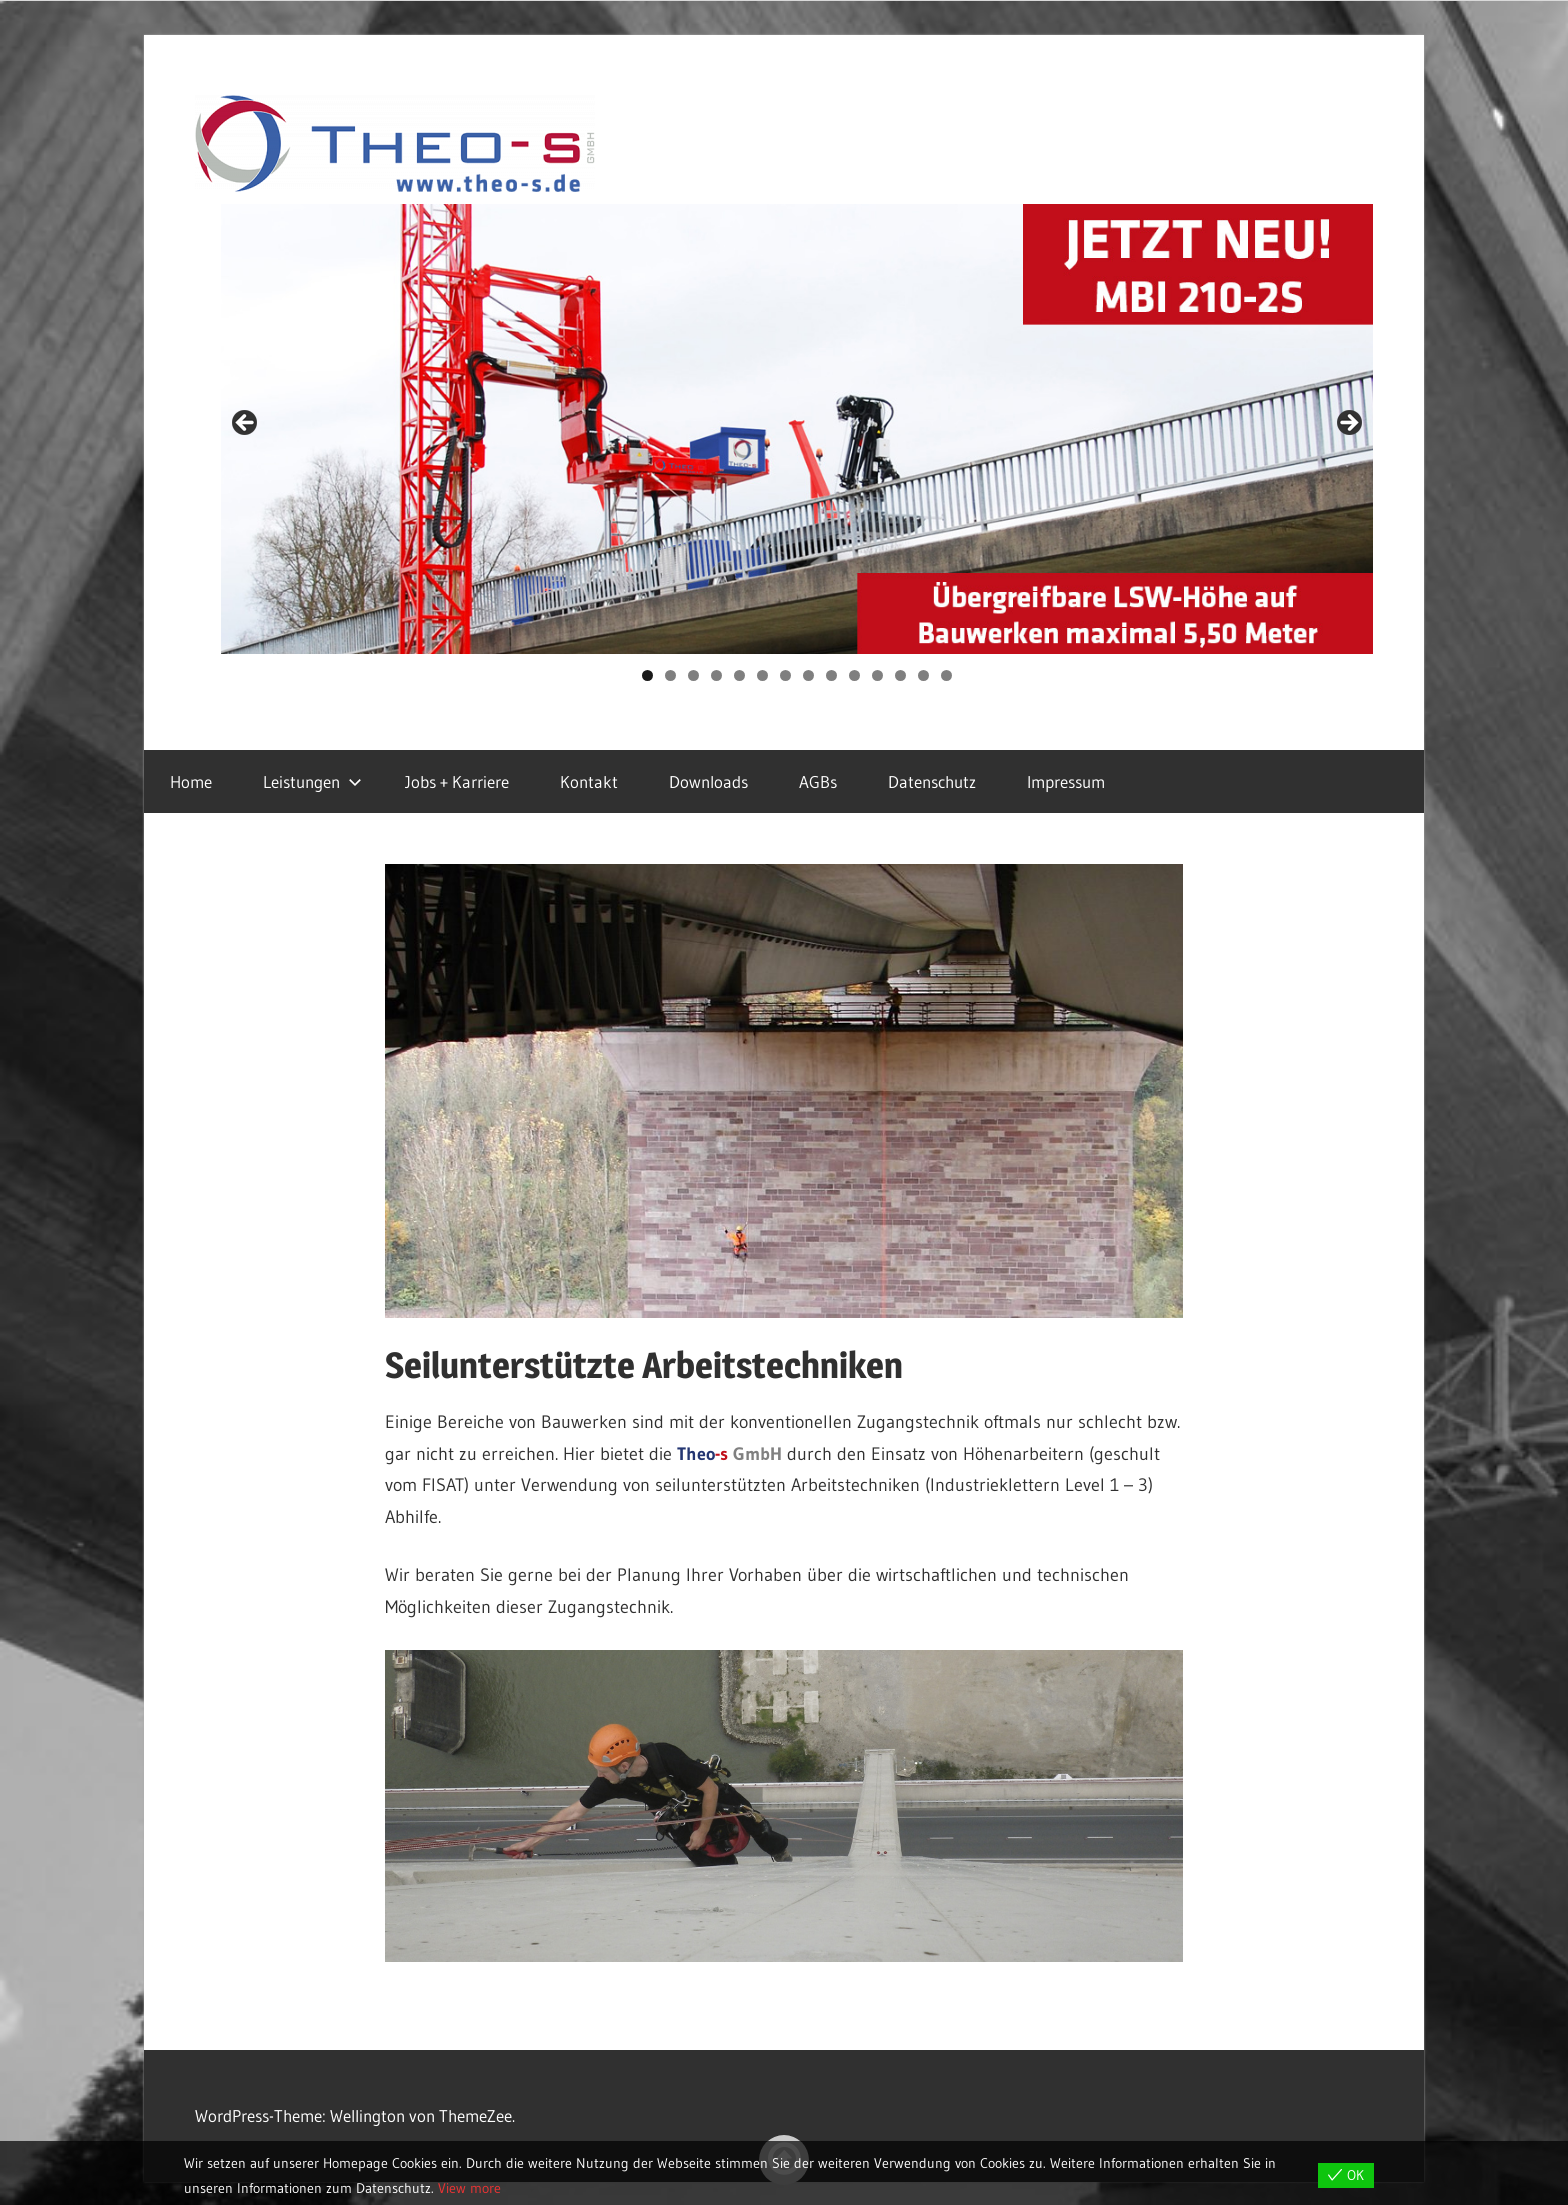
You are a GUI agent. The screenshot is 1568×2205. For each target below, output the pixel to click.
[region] (797, 429)
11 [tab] (878, 675)
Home (191, 781)
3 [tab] (693, 675)
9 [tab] (831, 675)
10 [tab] (854, 675)
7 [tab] (785, 675)
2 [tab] (670, 675)
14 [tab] (947, 675)
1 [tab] (647, 675)
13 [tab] (924, 675)
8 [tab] (808, 675)
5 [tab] (739, 675)
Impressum (1066, 781)
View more (469, 2188)
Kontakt (589, 781)
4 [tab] (716, 675)
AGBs (818, 781)
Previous (246, 424)
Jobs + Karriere (457, 781)
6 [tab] (762, 675)
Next (1348, 424)
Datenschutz (932, 781)
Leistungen (312, 781)
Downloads (708, 781)
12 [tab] (901, 675)
